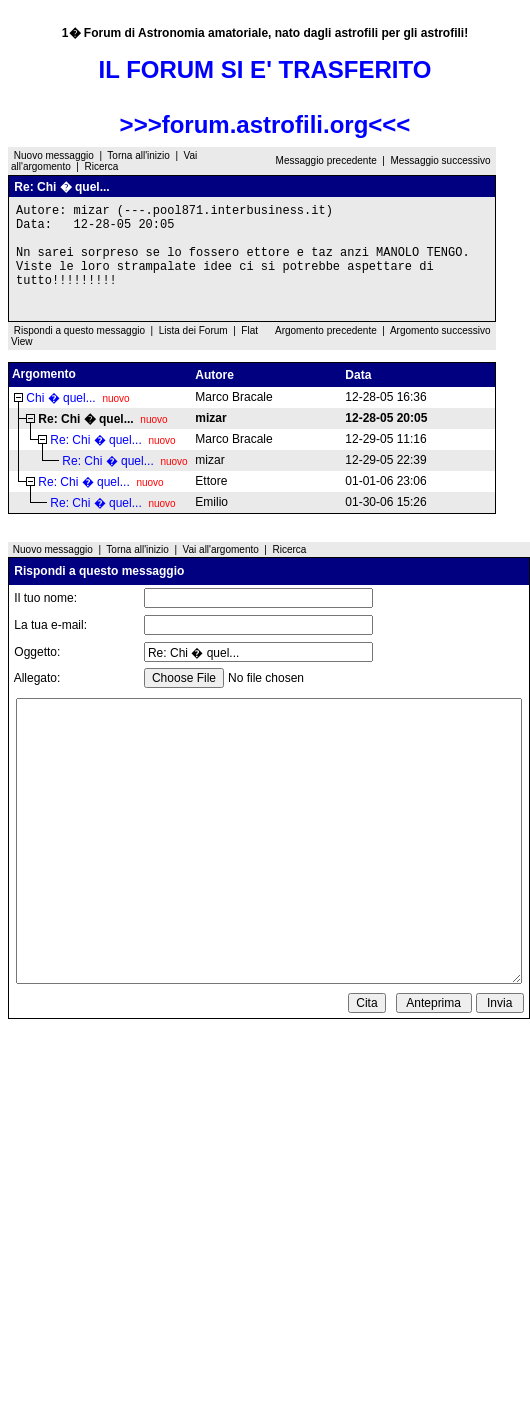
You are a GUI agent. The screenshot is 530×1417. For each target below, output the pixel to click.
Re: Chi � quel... (95, 440)
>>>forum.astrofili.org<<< (265, 124)
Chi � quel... (60, 398)
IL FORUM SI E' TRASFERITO (265, 69)
